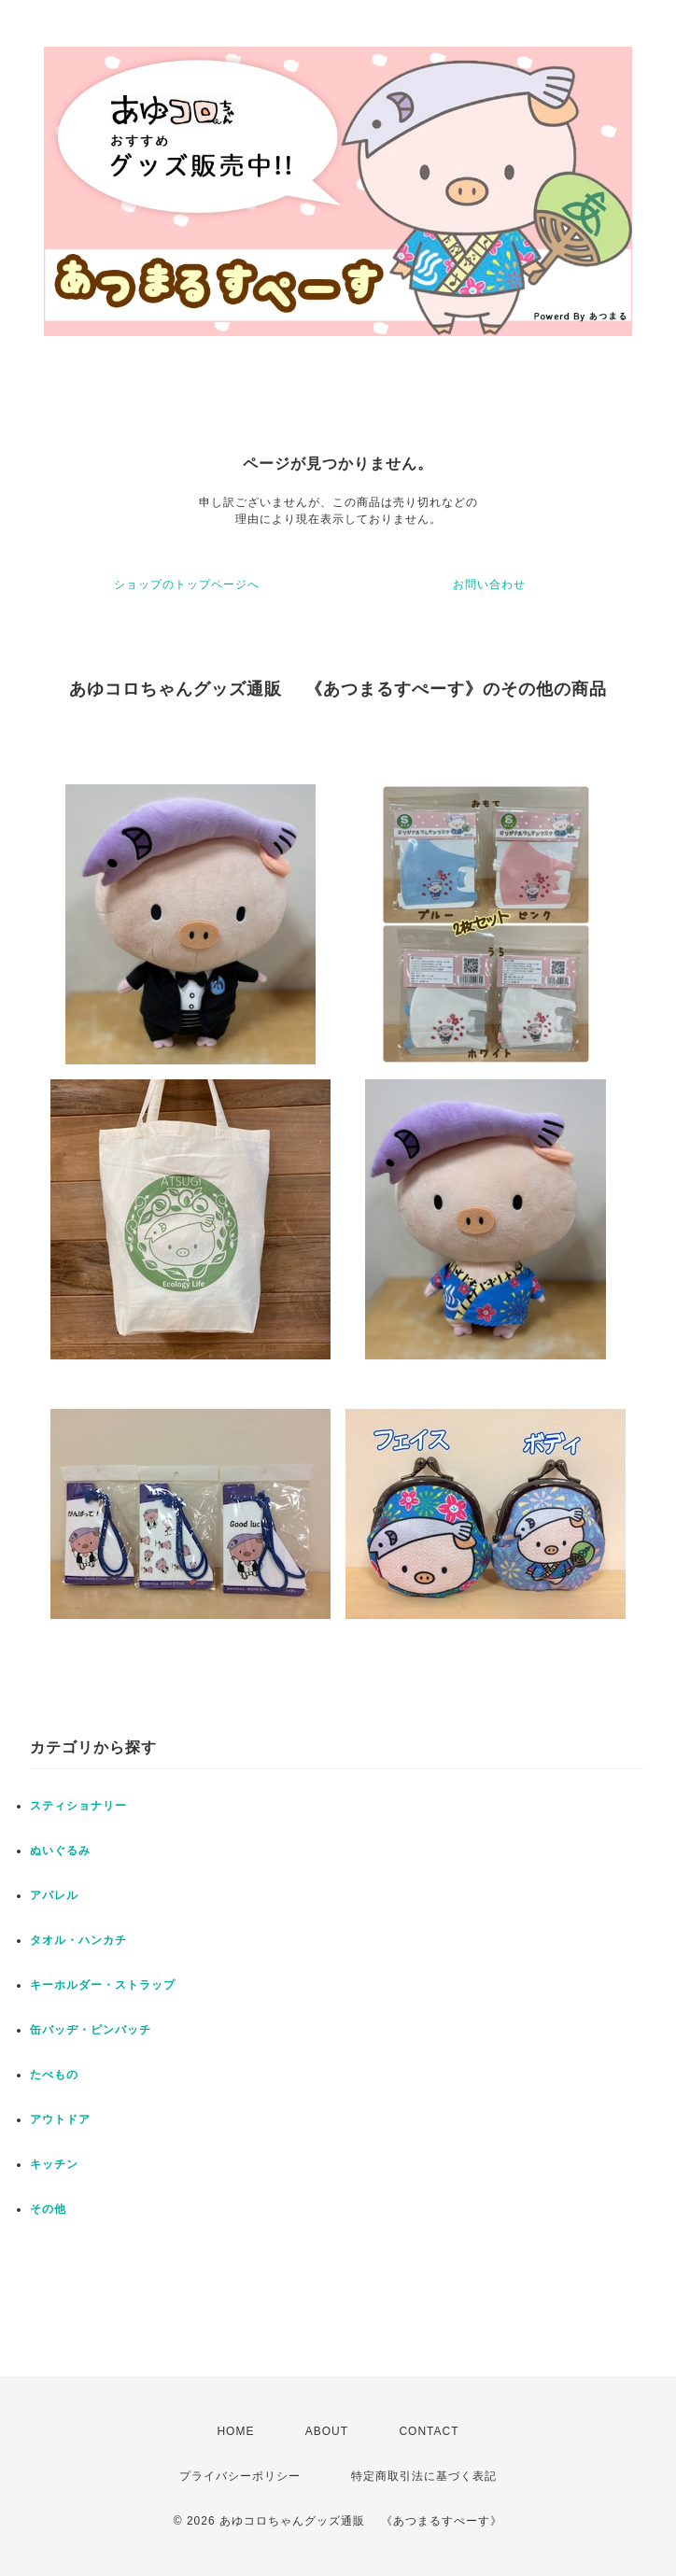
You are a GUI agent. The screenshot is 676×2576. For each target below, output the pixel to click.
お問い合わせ (489, 584)
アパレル (54, 1895)
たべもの (54, 2074)
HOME (235, 2431)
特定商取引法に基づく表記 (424, 2476)
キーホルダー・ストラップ (103, 1985)
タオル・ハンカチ (78, 1940)
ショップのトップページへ (187, 584)
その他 (48, 2209)
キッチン (54, 2164)
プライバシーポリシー (240, 2476)
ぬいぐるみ (60, 1850)
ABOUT (326, 2431)
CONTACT (428, 2431)
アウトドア (60, 2119)
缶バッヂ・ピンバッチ (90, 2029)
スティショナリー (78, 1805)
